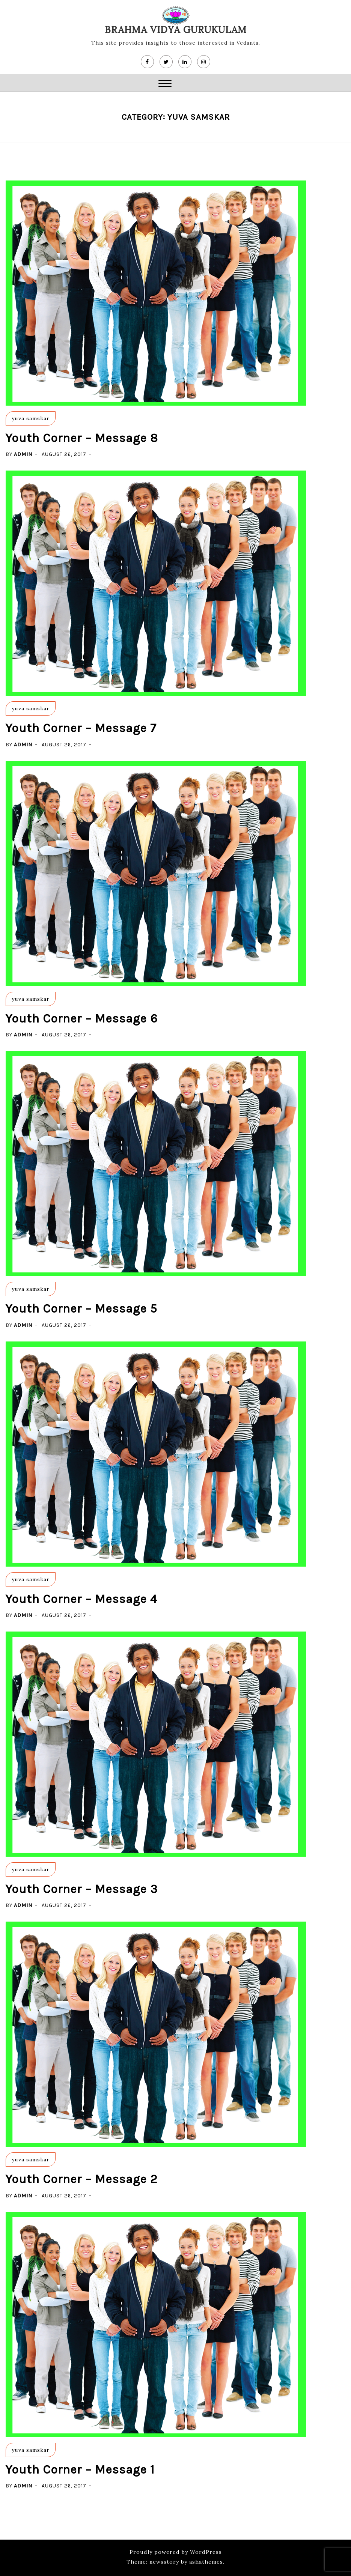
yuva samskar (30, 418)
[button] (165, 84)
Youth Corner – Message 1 (80, 2470)
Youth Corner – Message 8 (82, 438)
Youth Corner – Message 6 (82, 1019)
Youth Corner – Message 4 (81, 1599)
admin (23, 454)
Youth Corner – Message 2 (82, 2179)
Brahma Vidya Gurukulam (176, 30)
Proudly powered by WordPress (175, 2552)
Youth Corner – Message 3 (82, 1889)
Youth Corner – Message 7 (81, 728)
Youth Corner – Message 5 (81, 1309)
